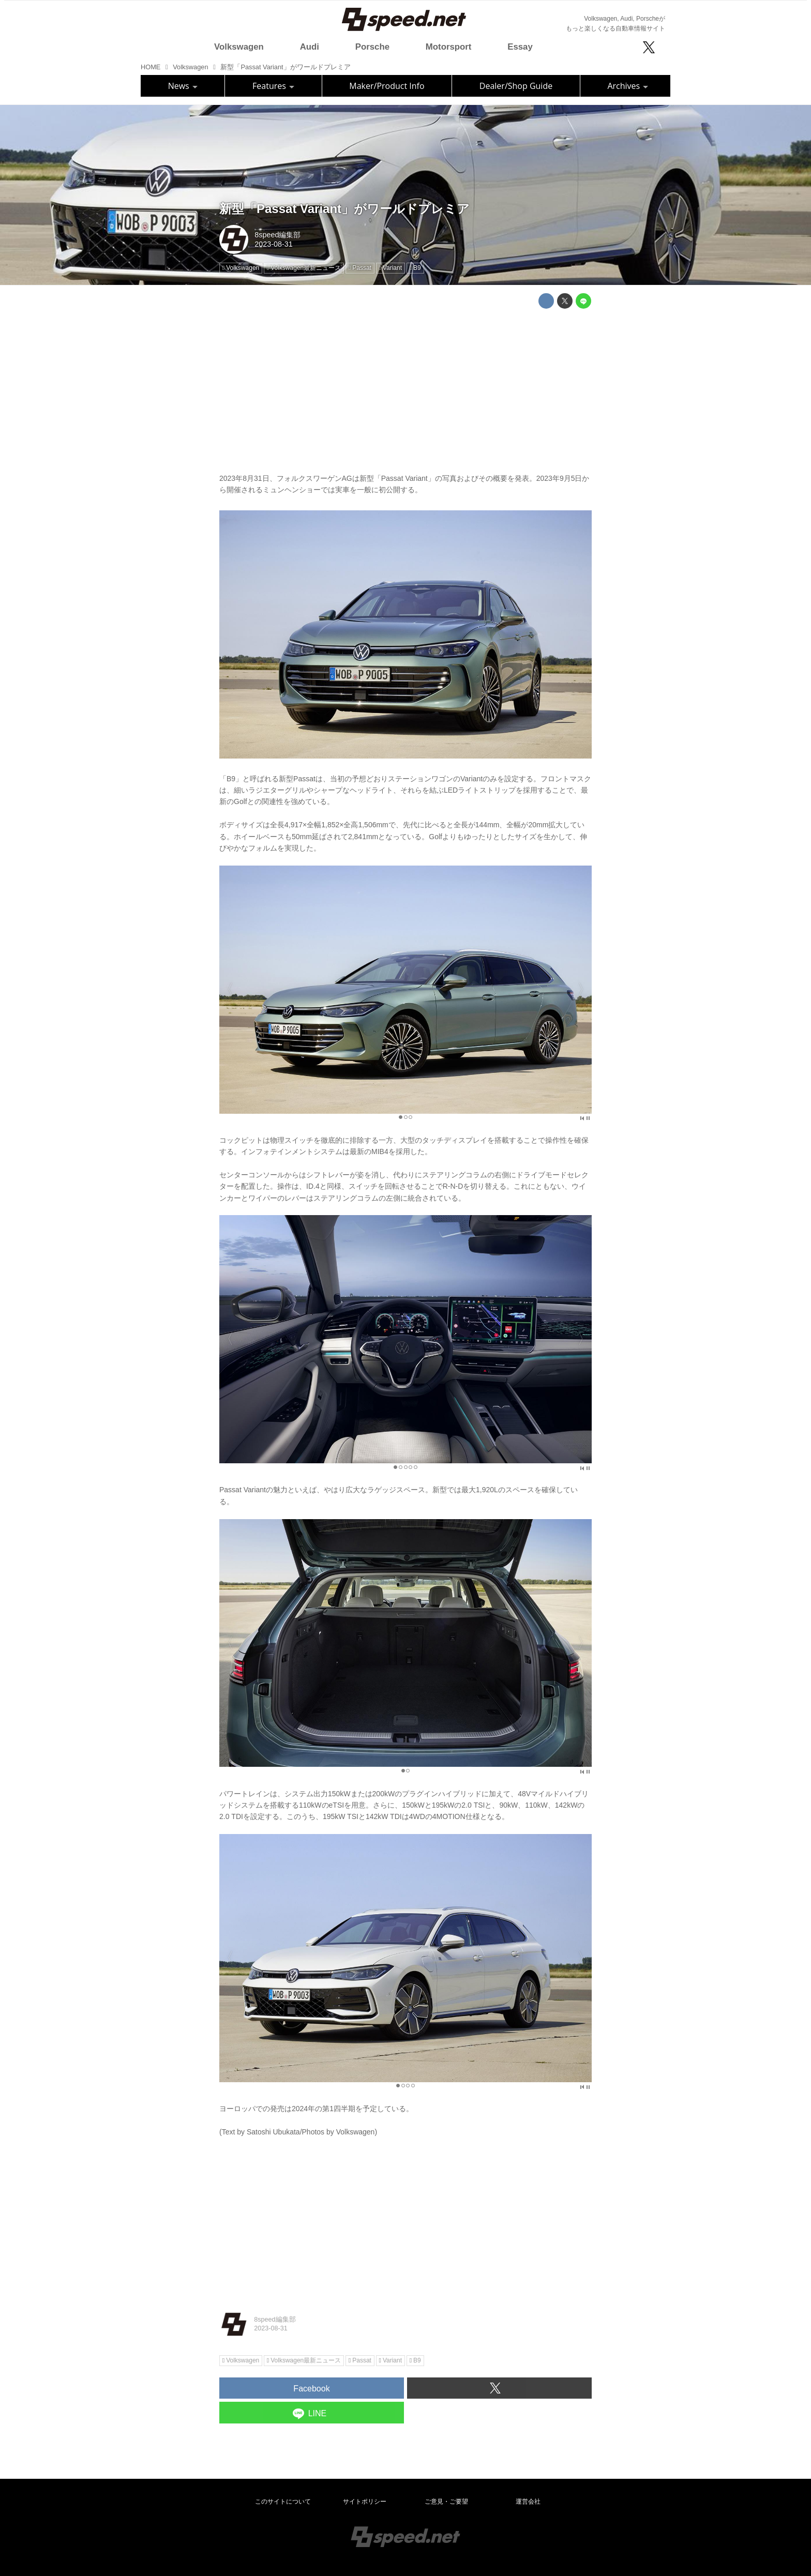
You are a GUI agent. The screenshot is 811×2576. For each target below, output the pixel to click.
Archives (627, 86)
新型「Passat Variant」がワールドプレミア (344, 209)
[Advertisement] (405, 388)
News (183, 86)
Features (273, 86)
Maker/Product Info (386, 86)
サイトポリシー (364, 2501)
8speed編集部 (277, 235)
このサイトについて (283, 2501)
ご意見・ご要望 (446, 2501)
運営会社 (528, 2501)
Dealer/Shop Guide (515, 86)
